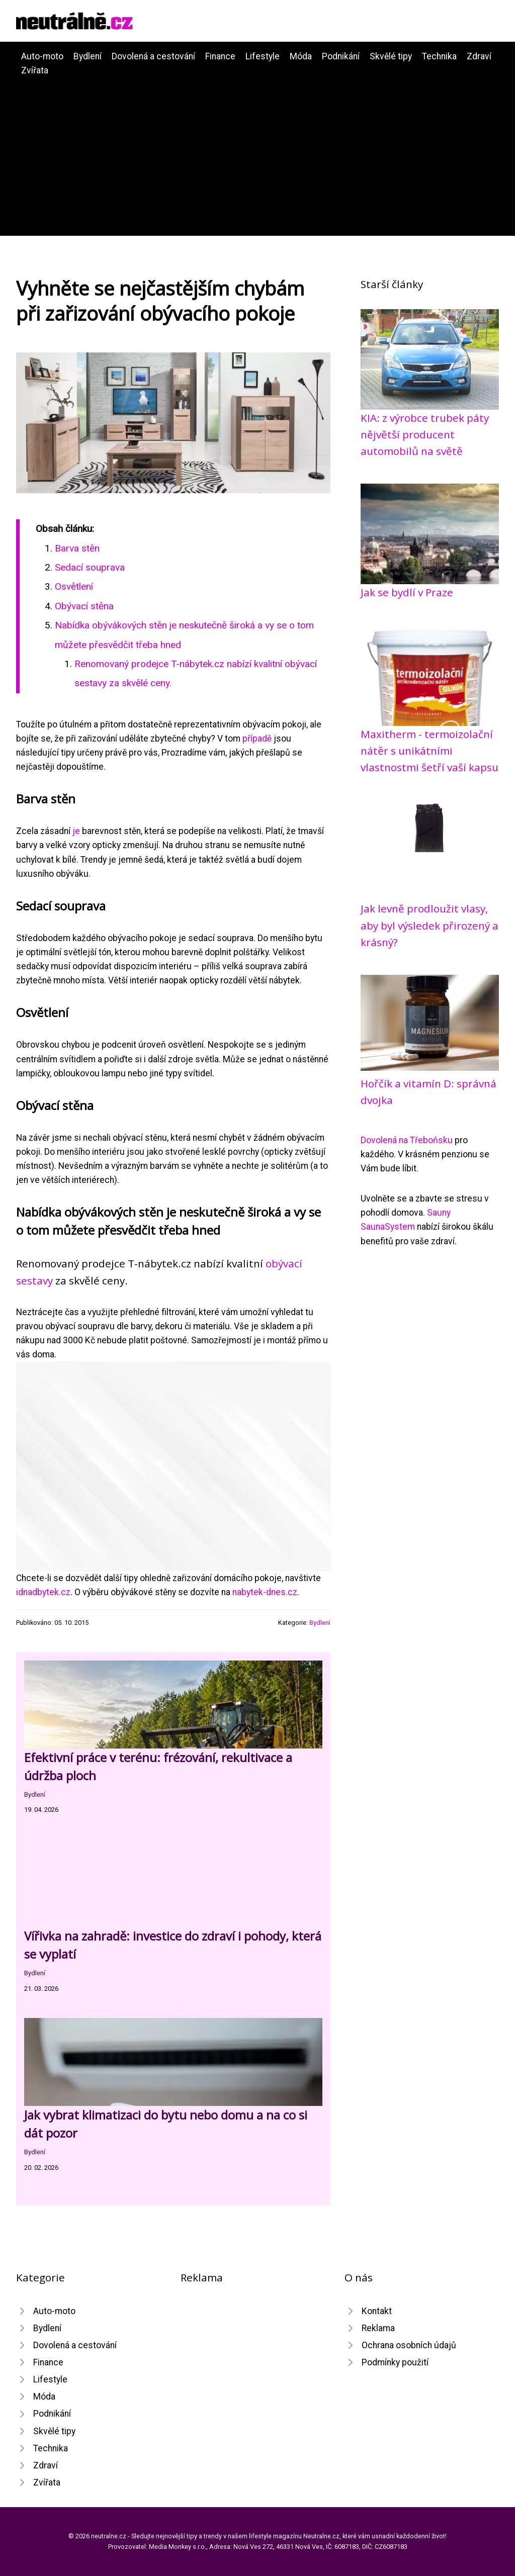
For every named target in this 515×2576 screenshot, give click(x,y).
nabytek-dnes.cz (264, 1592)
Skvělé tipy (391, 56)
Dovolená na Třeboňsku (407, 1140)
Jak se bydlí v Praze (407, 592)
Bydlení (87, 56)
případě (257, 738)
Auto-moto (42, 56)
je (76, 831)
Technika (439, 56)
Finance (220, 56)
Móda (301, 56)
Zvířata (34, 70)
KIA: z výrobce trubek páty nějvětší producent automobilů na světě (425, 434)
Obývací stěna (84, 606)
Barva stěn (77, 548)
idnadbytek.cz (43, 1592)
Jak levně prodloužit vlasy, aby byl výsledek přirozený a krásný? (429, 925)
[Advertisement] (257, 152)
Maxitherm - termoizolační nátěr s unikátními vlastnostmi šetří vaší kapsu (429, 751)
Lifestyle (262, 56)
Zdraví (479, 56)
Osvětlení (74, 586)
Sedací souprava (90, 567)
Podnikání (341, 56)
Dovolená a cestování (153, 56)
